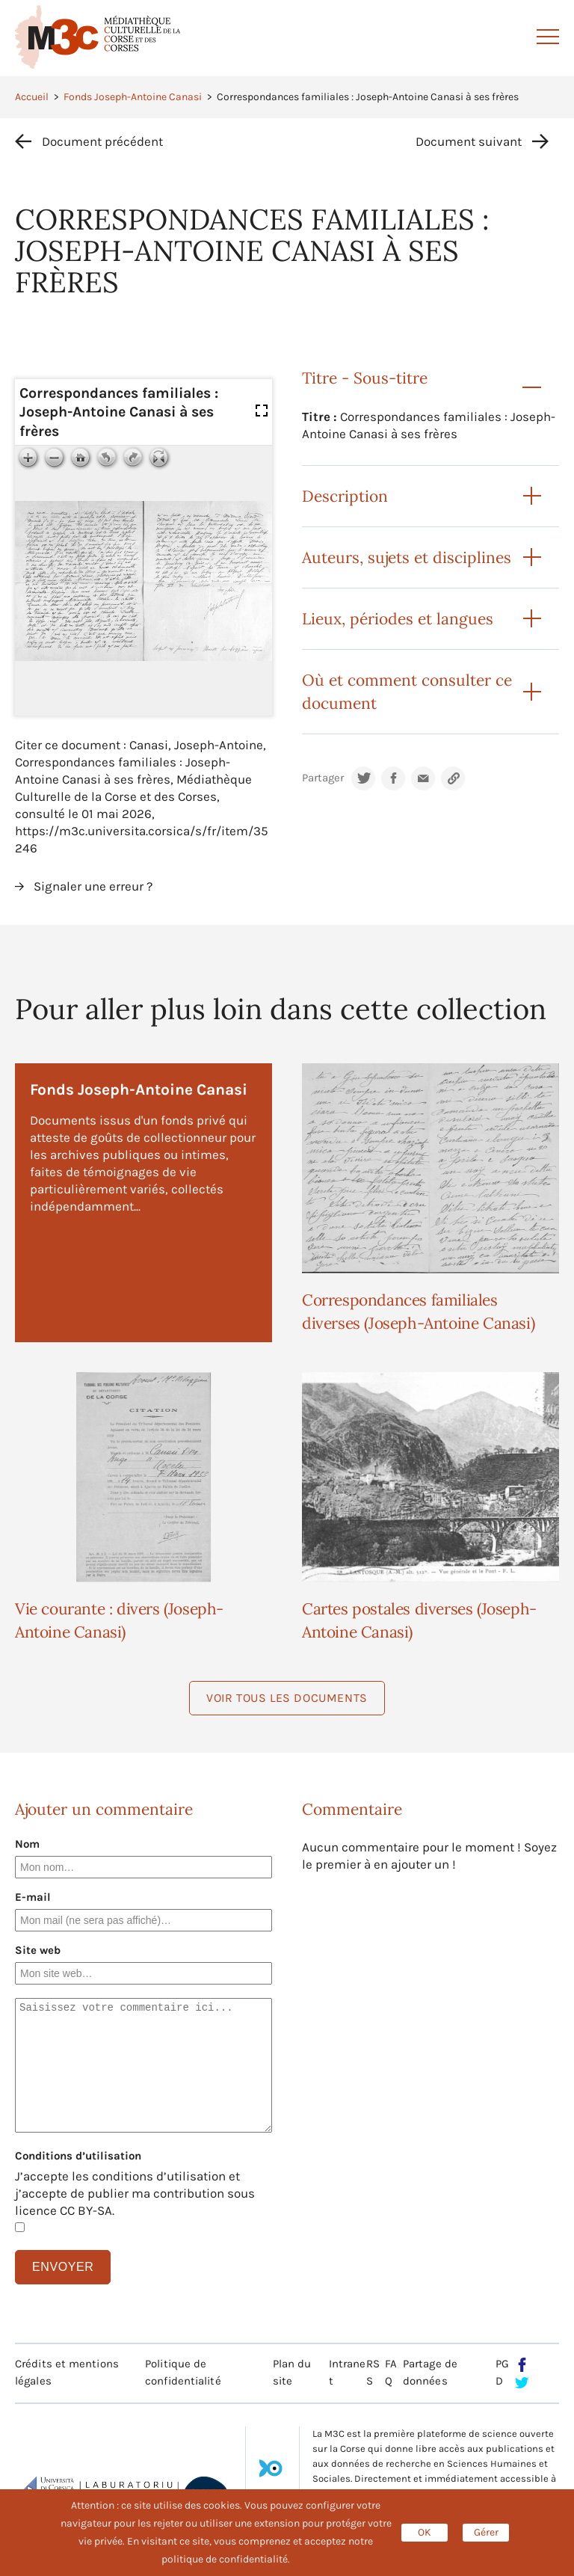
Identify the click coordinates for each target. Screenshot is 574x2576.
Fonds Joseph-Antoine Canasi (133, 96)
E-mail (33, 1897)
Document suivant (469, 141)
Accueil (32, 96)
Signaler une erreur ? (93, 886)
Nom (27, 1844)
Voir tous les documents (287, 1698)
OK (424, 2532)
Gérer (486, 2532)
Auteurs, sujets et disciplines (406, 557)
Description (345, 496)
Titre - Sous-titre (365, 378)
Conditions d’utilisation (78, 2155)
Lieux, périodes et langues (397, 619)
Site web (38, 1950)
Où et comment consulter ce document (407, 691)
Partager (323, 778)
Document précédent (102, 141)
